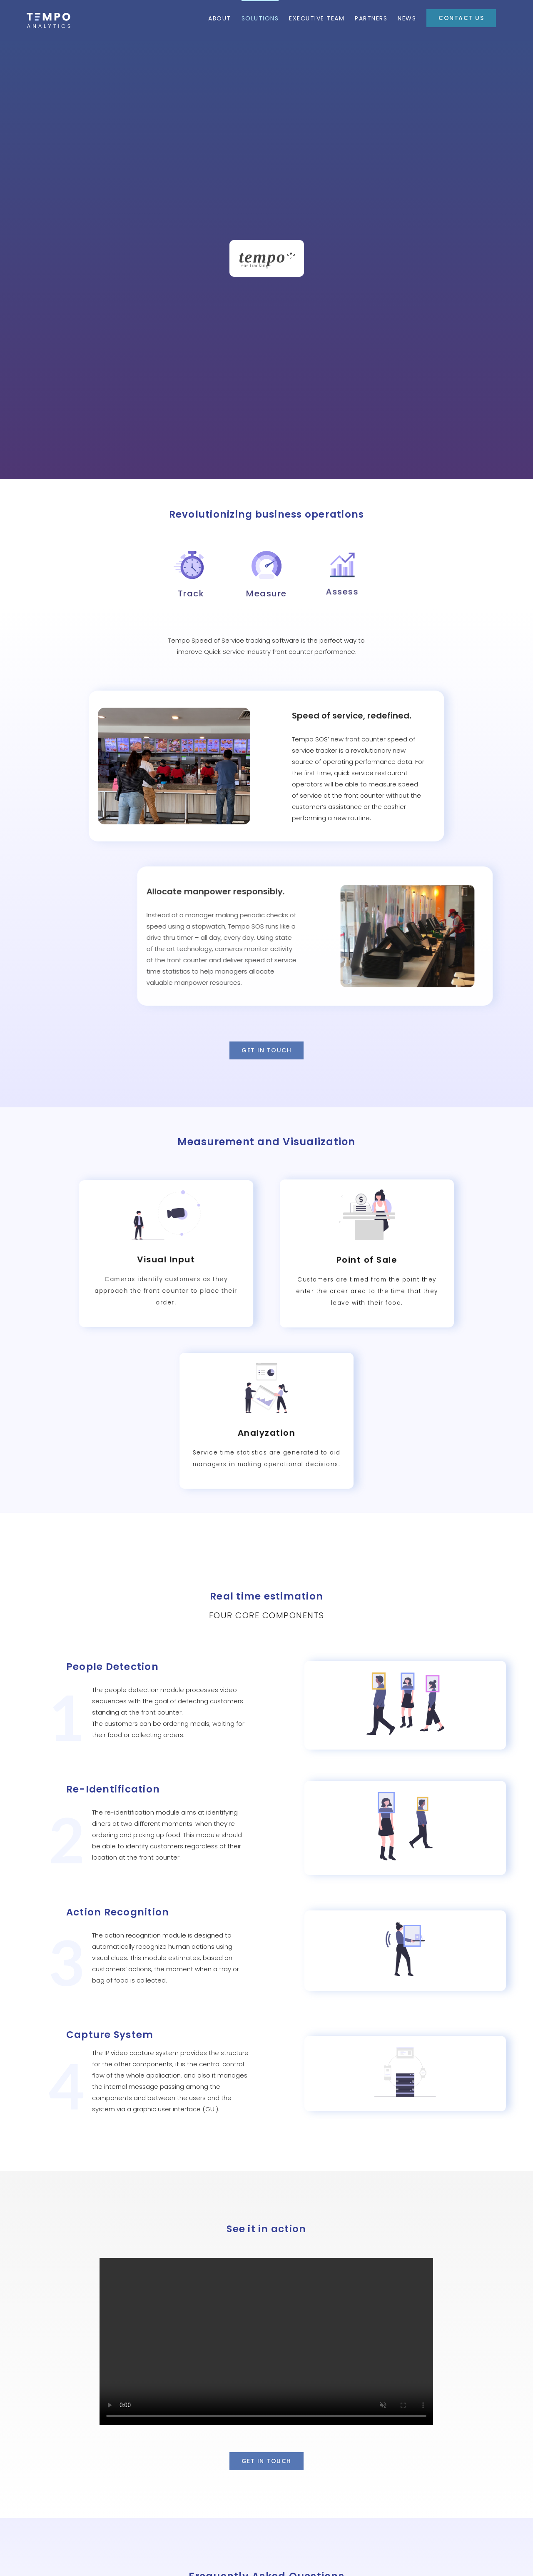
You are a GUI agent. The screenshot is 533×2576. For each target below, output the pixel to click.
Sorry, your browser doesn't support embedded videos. (266, 2206)
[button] (266, 2487)
